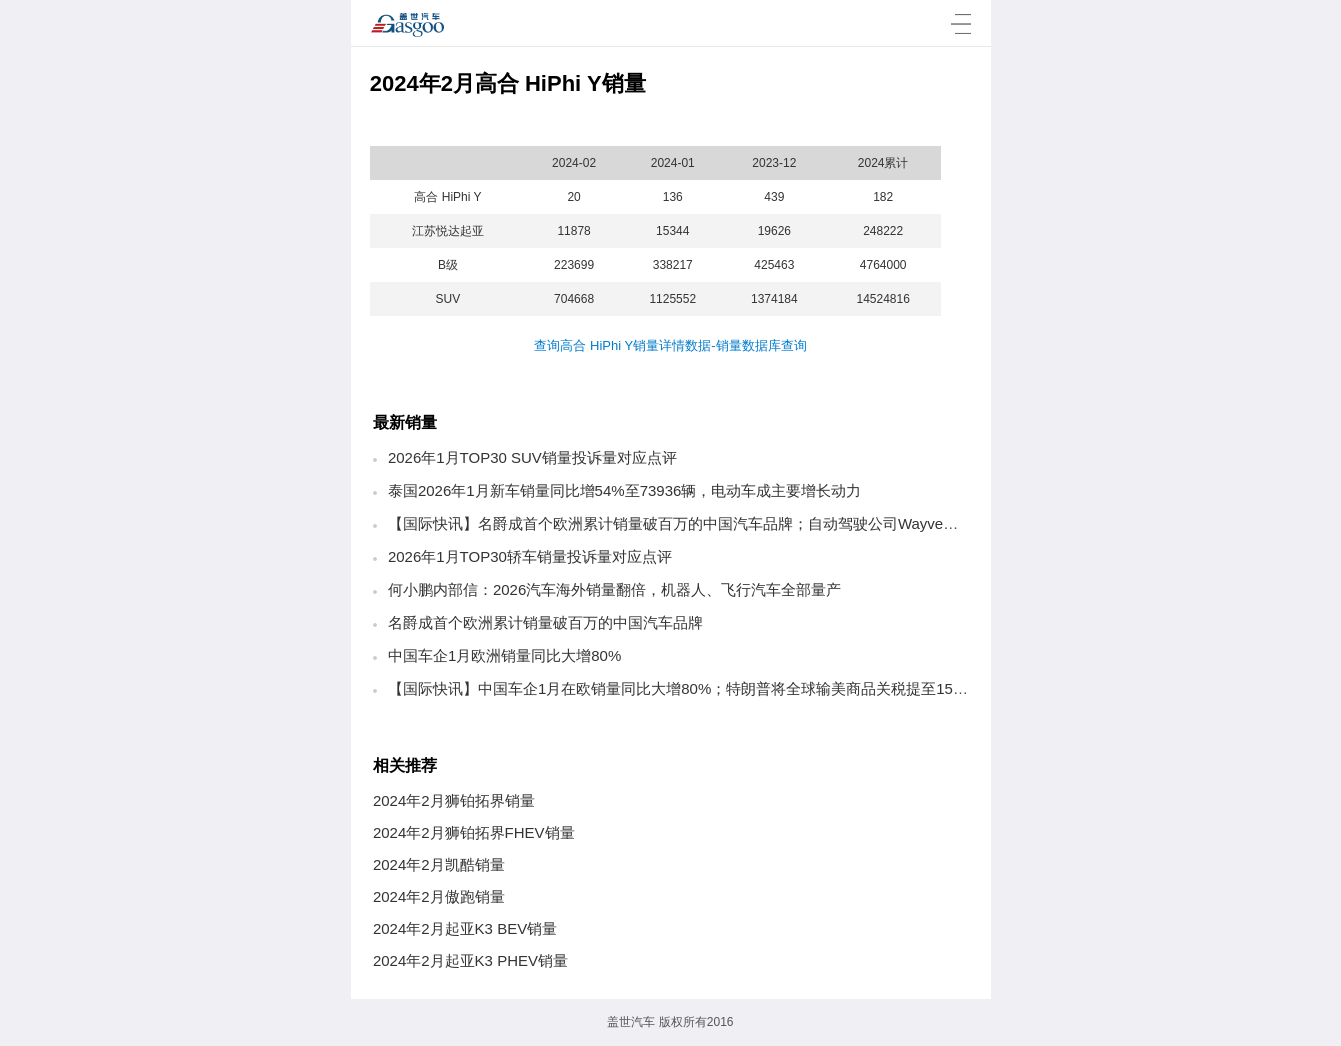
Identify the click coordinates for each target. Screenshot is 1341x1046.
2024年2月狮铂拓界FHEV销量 (474, 832)
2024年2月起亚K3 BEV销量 (465, 928)
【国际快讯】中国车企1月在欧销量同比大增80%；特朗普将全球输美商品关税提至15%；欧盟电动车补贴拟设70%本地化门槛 (804, 688)
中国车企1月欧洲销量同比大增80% (504, 655)
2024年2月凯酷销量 (439, 864)
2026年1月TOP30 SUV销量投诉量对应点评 (532, 457)
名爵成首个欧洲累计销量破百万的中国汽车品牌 (545, 622)
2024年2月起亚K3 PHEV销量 (470, 960)
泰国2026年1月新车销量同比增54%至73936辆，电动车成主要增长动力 (624, 490)
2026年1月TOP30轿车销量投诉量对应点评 (530, 556)
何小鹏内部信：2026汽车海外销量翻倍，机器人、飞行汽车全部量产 (614, 589)
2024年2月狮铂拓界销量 (454, 800)
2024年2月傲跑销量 (439, 896)
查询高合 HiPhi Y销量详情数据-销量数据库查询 (670, 345)
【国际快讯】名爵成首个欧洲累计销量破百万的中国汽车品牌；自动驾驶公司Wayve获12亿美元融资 (719, 523)
